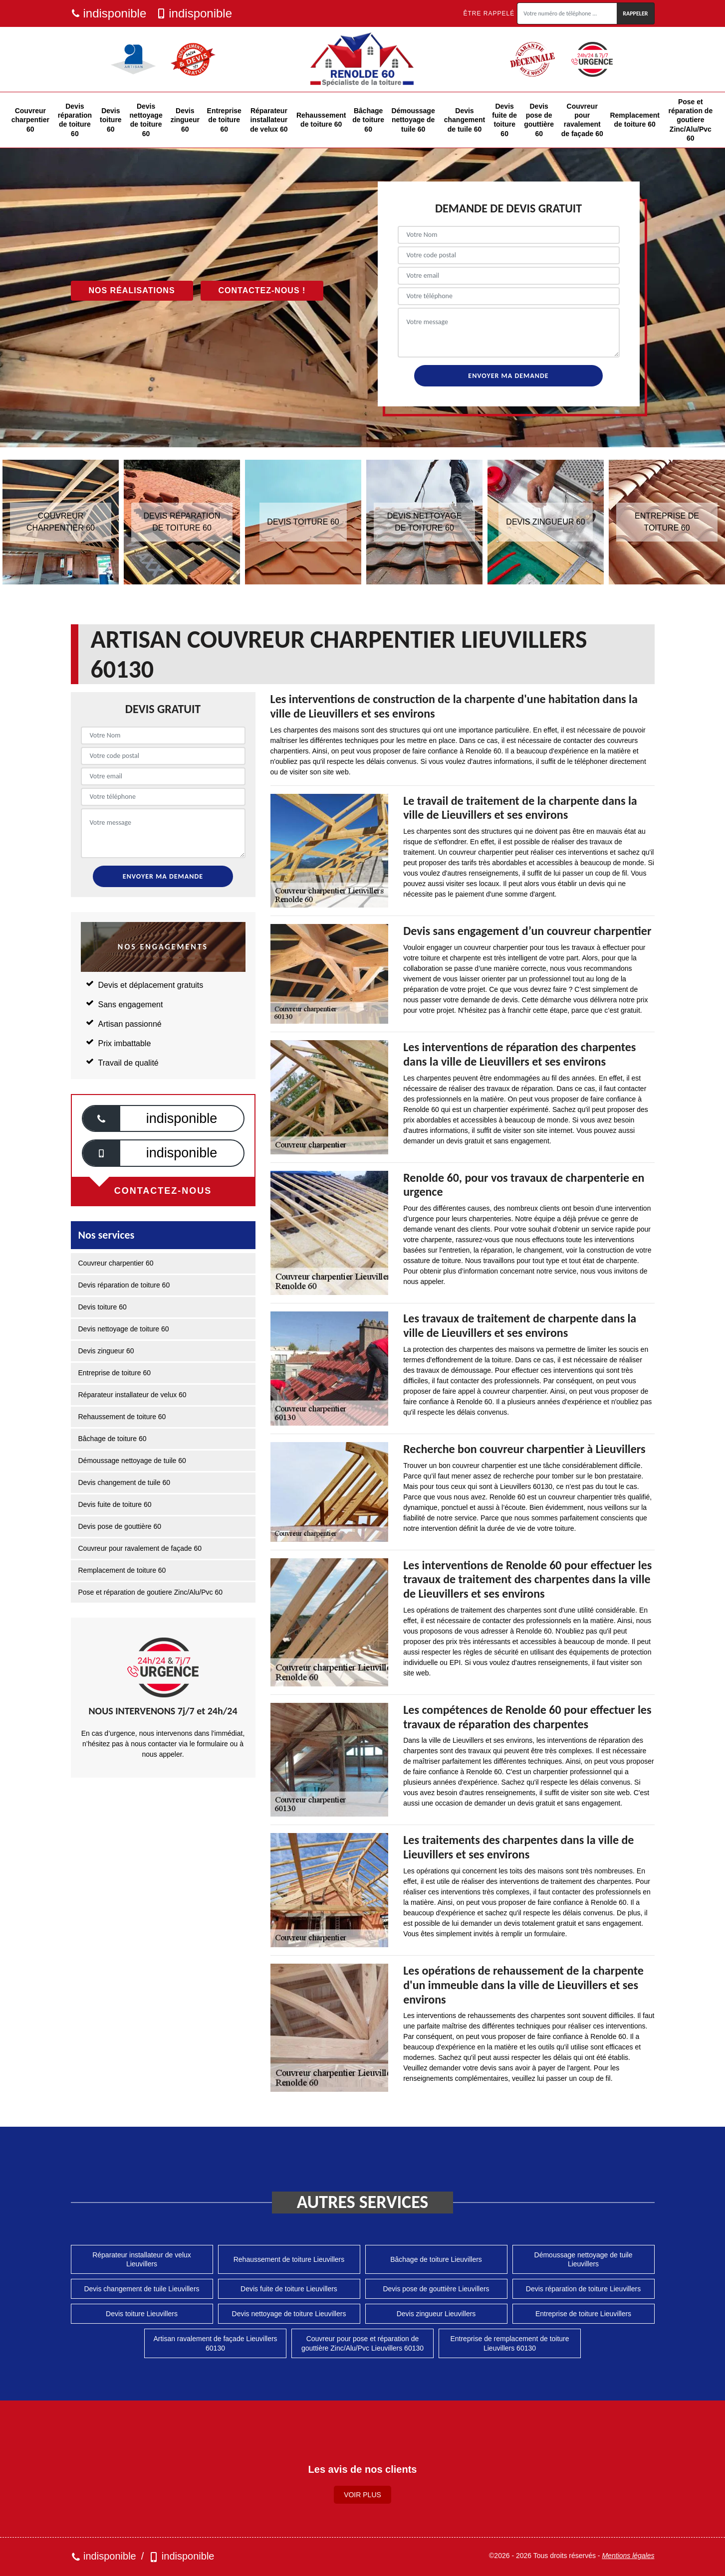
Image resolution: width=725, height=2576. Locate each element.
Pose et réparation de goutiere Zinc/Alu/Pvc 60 (691, 120)
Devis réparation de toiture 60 (75, 120)
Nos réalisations (132, 290)
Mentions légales (628, 2556)
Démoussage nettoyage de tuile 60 (413, 120)
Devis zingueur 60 (185, 120)
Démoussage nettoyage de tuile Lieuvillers (583, 2259)
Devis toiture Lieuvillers (142, 2314)
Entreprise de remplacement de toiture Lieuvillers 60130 (509, 2343)
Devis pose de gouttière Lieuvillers (436, 2289)
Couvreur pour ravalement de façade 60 (582, 120)
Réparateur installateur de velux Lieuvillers (141, 2259)
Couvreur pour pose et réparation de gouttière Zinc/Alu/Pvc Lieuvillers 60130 (362, 2343)
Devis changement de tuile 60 (464, 120)
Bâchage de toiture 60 (368, 120)
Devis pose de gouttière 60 (539, 120)
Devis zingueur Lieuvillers (436, 2314)
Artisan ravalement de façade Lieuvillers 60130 (215, 2343)
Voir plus (362, 2495)
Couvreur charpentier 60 (30, 120)
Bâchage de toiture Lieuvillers (436, 2259)
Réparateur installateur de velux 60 (269, 120)
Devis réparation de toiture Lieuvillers (583, 2289)
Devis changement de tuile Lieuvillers (141, 2289)
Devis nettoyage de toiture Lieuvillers (289, 2314)
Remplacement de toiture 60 (635, 119)
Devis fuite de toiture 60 (504, 120)
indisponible (109, 13)
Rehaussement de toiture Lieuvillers (289, 2259)
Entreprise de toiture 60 (224, 120)
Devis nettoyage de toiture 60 (146, 120)
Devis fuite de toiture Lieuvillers (289, 2289)
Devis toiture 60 (111, 120)
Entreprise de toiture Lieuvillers (583, 2314)
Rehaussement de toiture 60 (321, 119)
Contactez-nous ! (262, 290)
